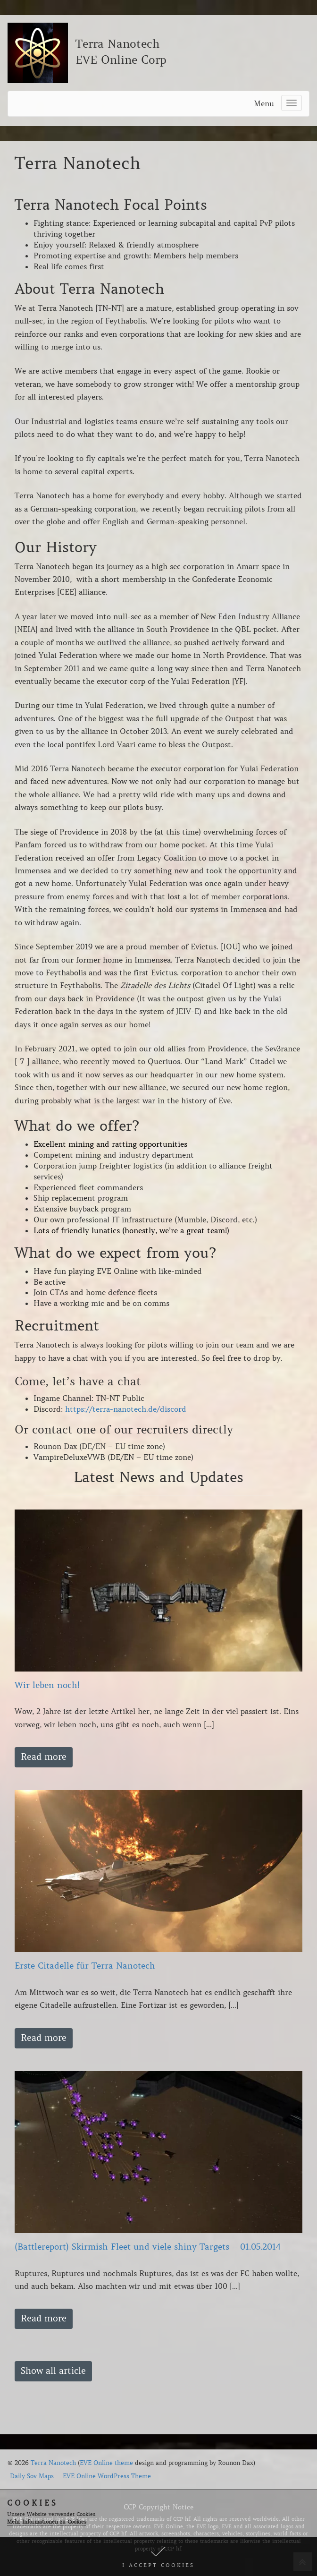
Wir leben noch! (47, 1685)
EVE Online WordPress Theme (107, 2476)
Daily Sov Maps (32, 2476)
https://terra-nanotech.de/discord (125, 1409)
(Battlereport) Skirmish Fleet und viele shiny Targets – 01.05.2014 (148, 2247)
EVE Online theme (106, 2463)
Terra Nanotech (53, 2463)
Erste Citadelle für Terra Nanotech (85, 1966)
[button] (158, 2556)
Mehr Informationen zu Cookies (46, 2521)
